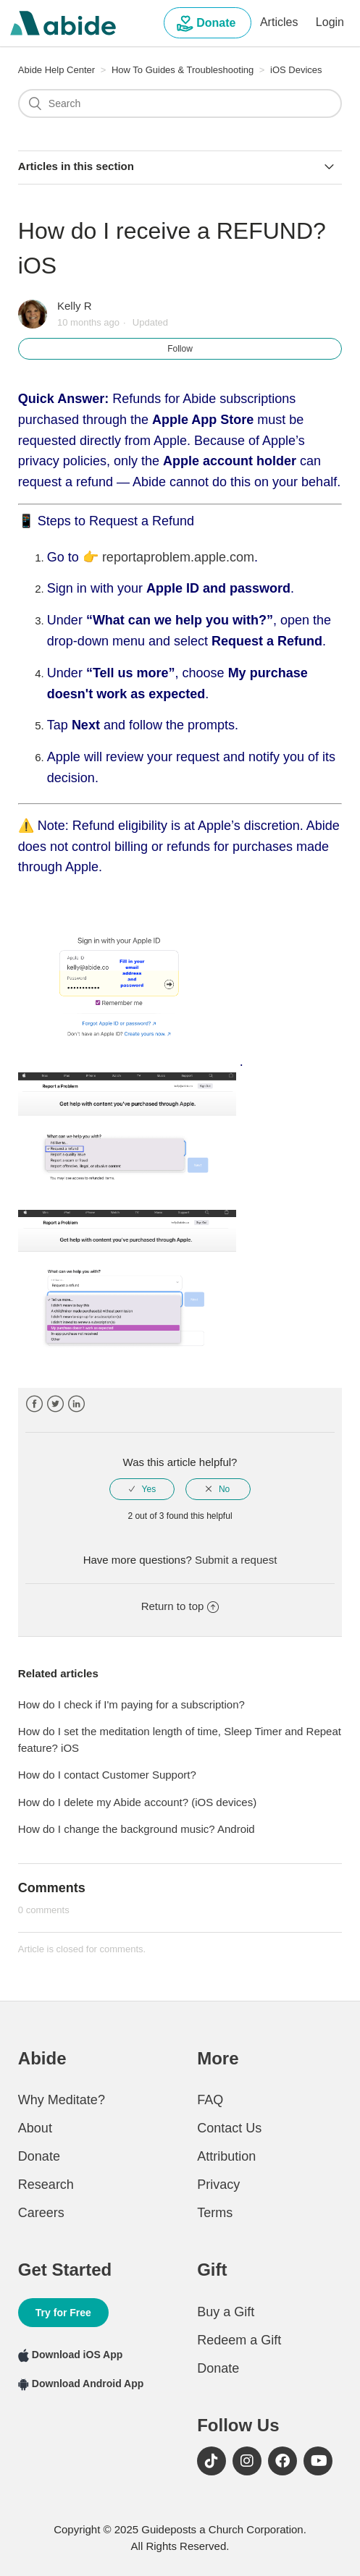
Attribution (226, 2156)
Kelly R (74, 306)
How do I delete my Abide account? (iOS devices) (137, 1802)
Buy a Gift (225, 2312)
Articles (279, 22)
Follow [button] (180, 349)
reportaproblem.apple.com (178, 557)
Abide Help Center (56, 69)
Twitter (55, 1404)
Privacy (218, 2184)
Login (330, 22)
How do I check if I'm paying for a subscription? (131, 1704)
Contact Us (229, 2128)
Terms (215, 2213)
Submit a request (236, 1560)
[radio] (142, 1489)
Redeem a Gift (239, 2340)
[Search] (180, 103)
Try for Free (63, 2312)
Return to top (180, 1606)
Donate (207, 24)
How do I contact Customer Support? (107, 1774)
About (35, 2128)
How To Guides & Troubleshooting (184, 69)
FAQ (210, 2100)
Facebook (34, 1404)
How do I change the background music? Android (136, 1829)
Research (46, 2184)
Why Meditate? (61, 2100)
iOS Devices (296, 69)
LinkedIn (76, 1404)
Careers (41, 2213)
